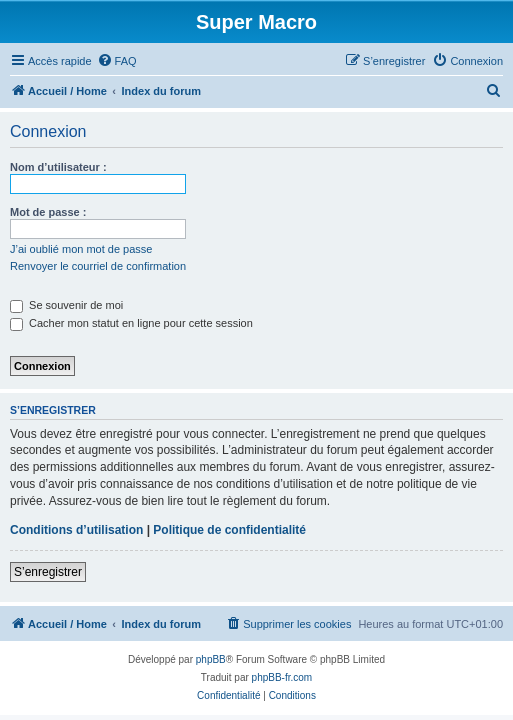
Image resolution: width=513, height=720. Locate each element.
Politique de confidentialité (229, 530)
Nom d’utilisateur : (58, 167)
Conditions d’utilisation (76, 530)
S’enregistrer (48, 572)
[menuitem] (117, 61)
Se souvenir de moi (66, 305)
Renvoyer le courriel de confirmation (98, 266)
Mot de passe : (48, 212)
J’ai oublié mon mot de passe (81, 249)
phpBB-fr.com (282, 677)
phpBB (211, 659)
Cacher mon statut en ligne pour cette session (131, 323)
